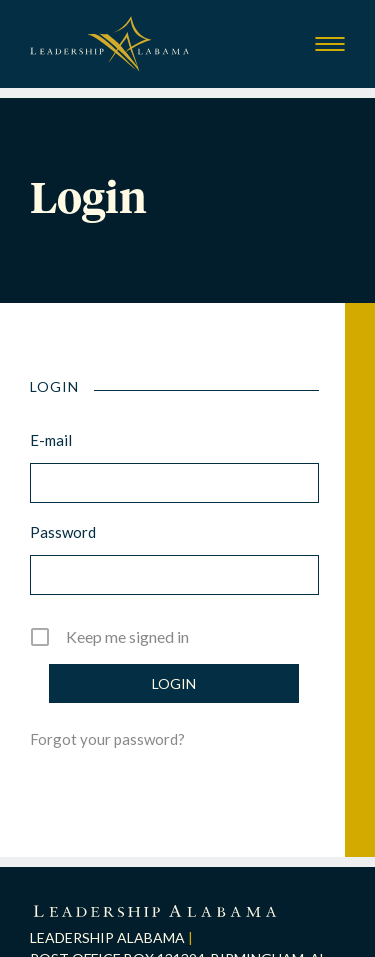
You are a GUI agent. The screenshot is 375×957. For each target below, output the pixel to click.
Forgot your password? (107, 739)
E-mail (51, 440)
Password (63, 532)
